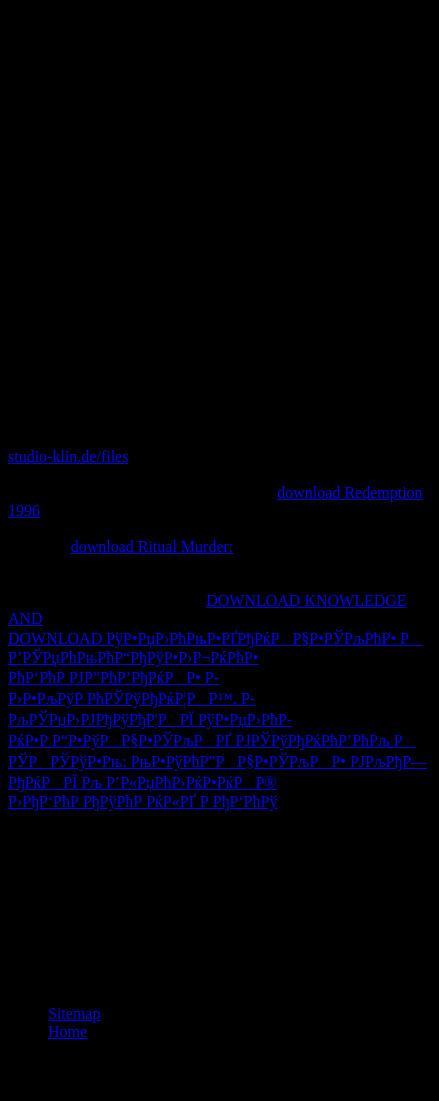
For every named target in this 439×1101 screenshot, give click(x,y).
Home (67, 1031)
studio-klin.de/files (68, 456)
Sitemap (74, 1013)
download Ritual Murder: (152, 546)
